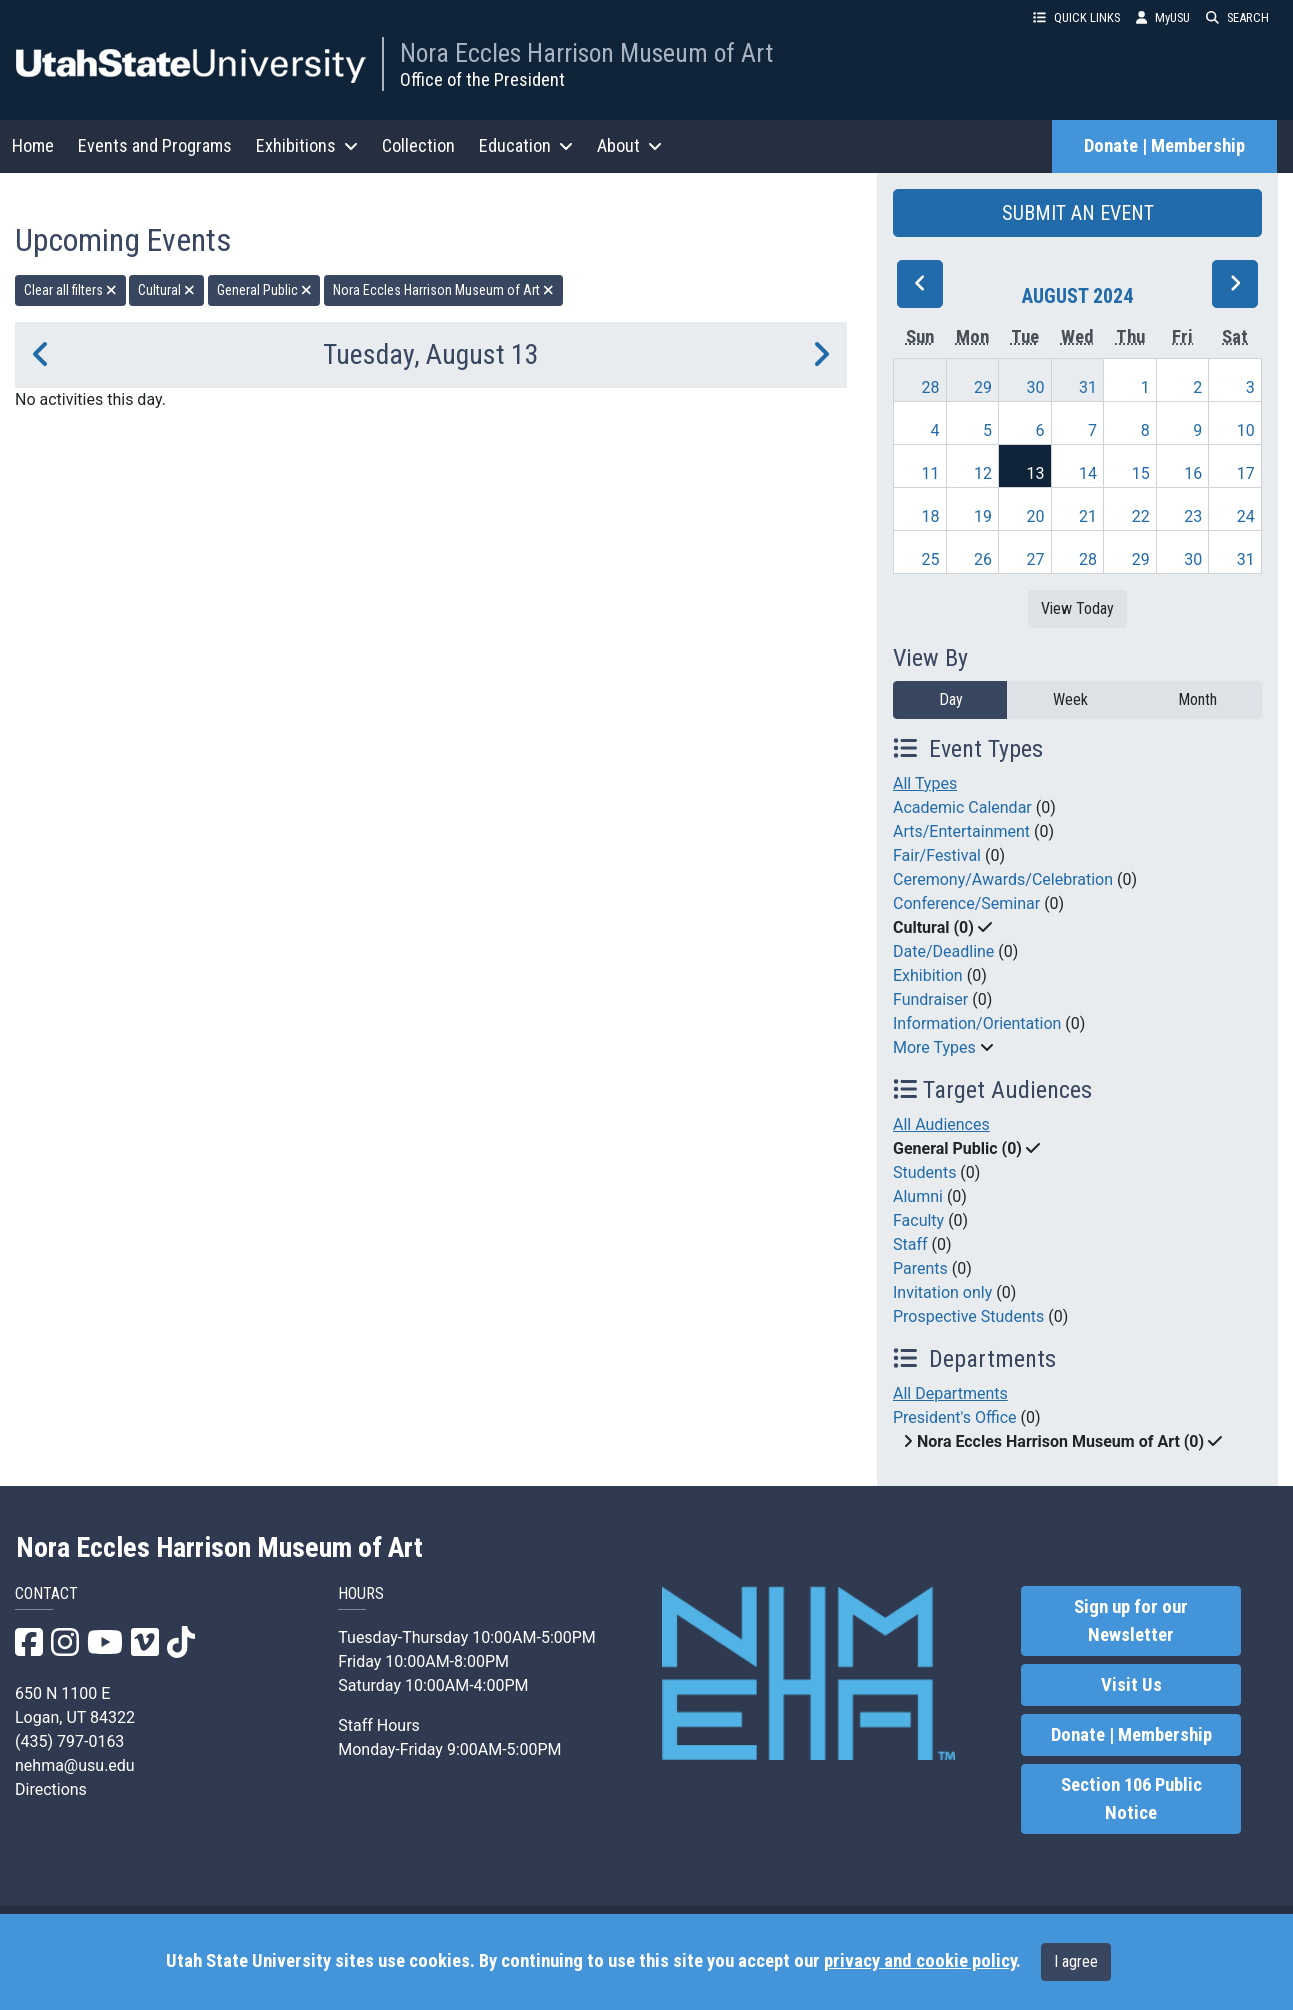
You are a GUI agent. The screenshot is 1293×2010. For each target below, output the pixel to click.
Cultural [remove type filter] (166, 290)
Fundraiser (930, 999)
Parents (920, 1268)
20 (1036, 516)
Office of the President (482, 79)
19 (983, 516)
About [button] (629, 145)
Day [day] (951, 699)
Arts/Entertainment (961, 831)
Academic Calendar (962, 807)
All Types (925, 783)
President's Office (955, 1417)
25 (930, 559)
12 (983, 473)
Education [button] (526, 145)
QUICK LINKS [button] (1076, 17)
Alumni (918, 1196)
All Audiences (941, 1124)
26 (983, 559)
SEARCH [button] (1237, 17)
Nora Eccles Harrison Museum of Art (586, 53)
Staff (910, 1244)
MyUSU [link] (1163, 17)
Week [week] (1070, 699)
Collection (418, 145)
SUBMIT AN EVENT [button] (1078, 213)
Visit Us (1131, 1685)
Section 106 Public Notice (1131, 1799)
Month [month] (1197, 699)
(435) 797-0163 (69, 1741)
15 (1141, 473)
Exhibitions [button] (307, 145)
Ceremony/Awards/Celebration (1003, 879)
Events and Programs (155, 145)
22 (1141, 516)
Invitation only (942, 1292)
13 (1036, 473)
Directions (51, 1789)
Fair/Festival (937, 855)
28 (930, 387)
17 (1246, 473)
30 (1036, 387)
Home (33, 145)
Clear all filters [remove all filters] (70, 290)
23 (1193, 516)
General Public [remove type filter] (264, 290)
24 (1246, 516)
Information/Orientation (977, 1023)
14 (1088, 473)
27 (1036, 559)
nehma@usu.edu (75, 1765)
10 (1246, 430)
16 (1193, 473)
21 (1088, 516)
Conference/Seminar (966, 903)
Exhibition (928, 975)
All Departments (950, 1393)
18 (930, 516)
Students (924, 1172)
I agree (1076, 1961)
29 (983, 387)
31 (1088, 387)
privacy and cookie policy (920, 1961)
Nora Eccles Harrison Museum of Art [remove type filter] (443, 290)
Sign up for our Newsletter (1131, 1621)
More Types (934, 1047)
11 (930, 473)
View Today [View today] (1077, 608)
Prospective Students (968, 1316)
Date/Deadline (943, 951)
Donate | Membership (1164, 146)
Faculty (918, 1220)
